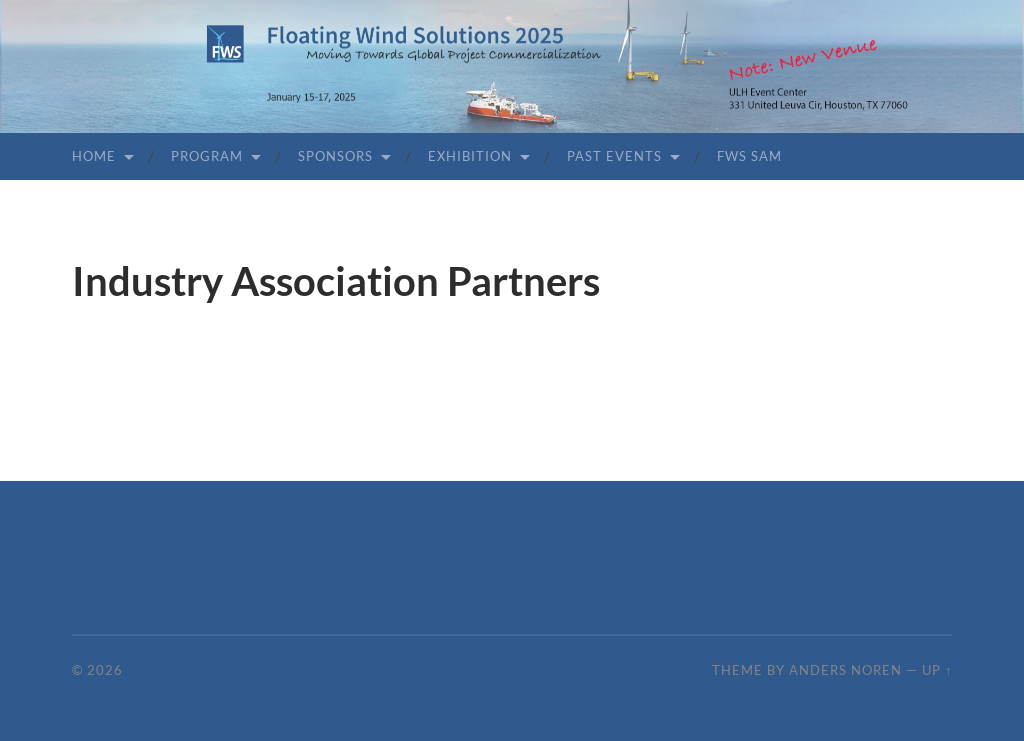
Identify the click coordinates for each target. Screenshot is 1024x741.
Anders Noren (845, 670)
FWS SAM (749, 156)
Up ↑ (937, 670)
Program (207, 156)
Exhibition (470, 156)
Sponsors (335, 156)
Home (94, 156)
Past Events (614, 156)
